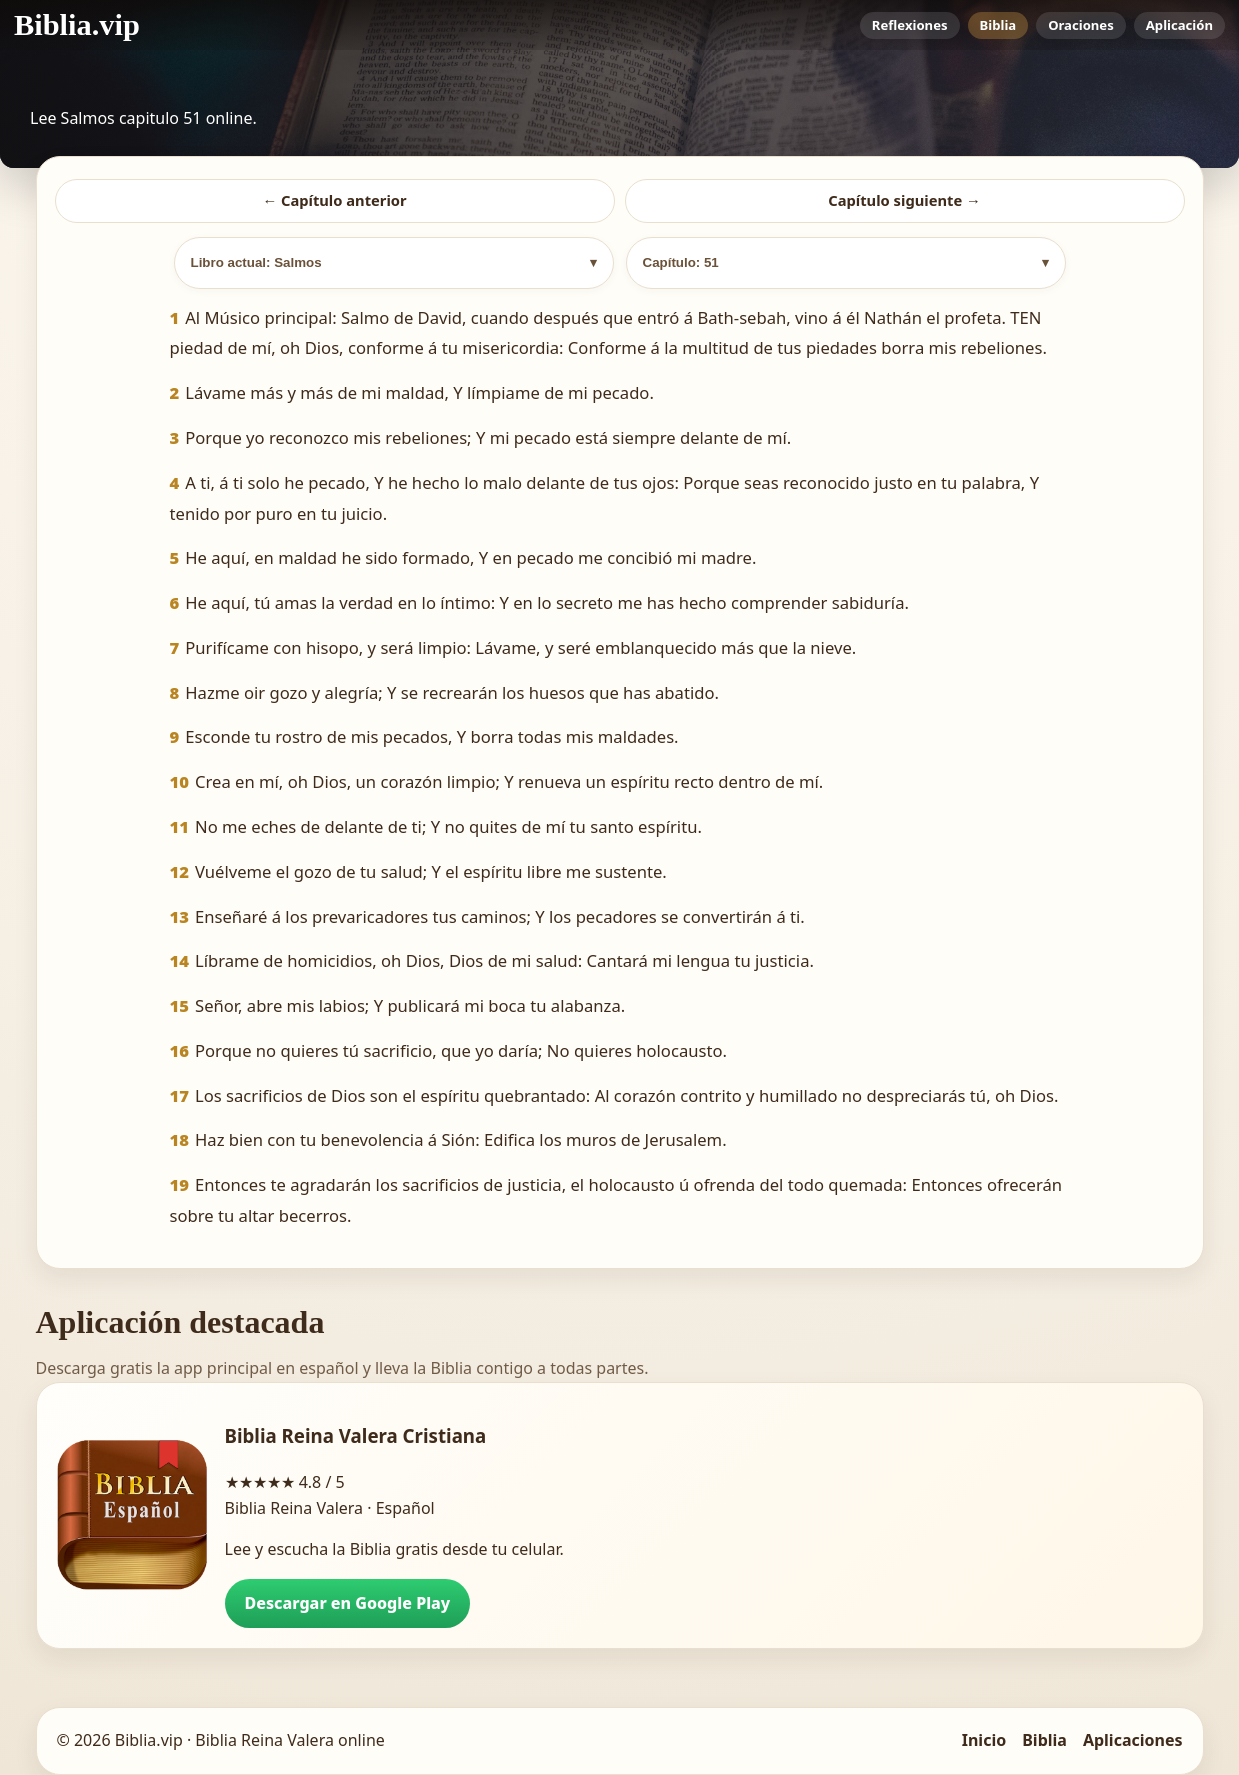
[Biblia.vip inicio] (77, 25)
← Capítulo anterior (334, 200)
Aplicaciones (1133, 1740)
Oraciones (1081, 25)
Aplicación (1179, 25)
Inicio (984, 1740)
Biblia (998, 25)
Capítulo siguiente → (904, 200)
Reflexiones (910, 25)
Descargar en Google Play (348, 1603)
